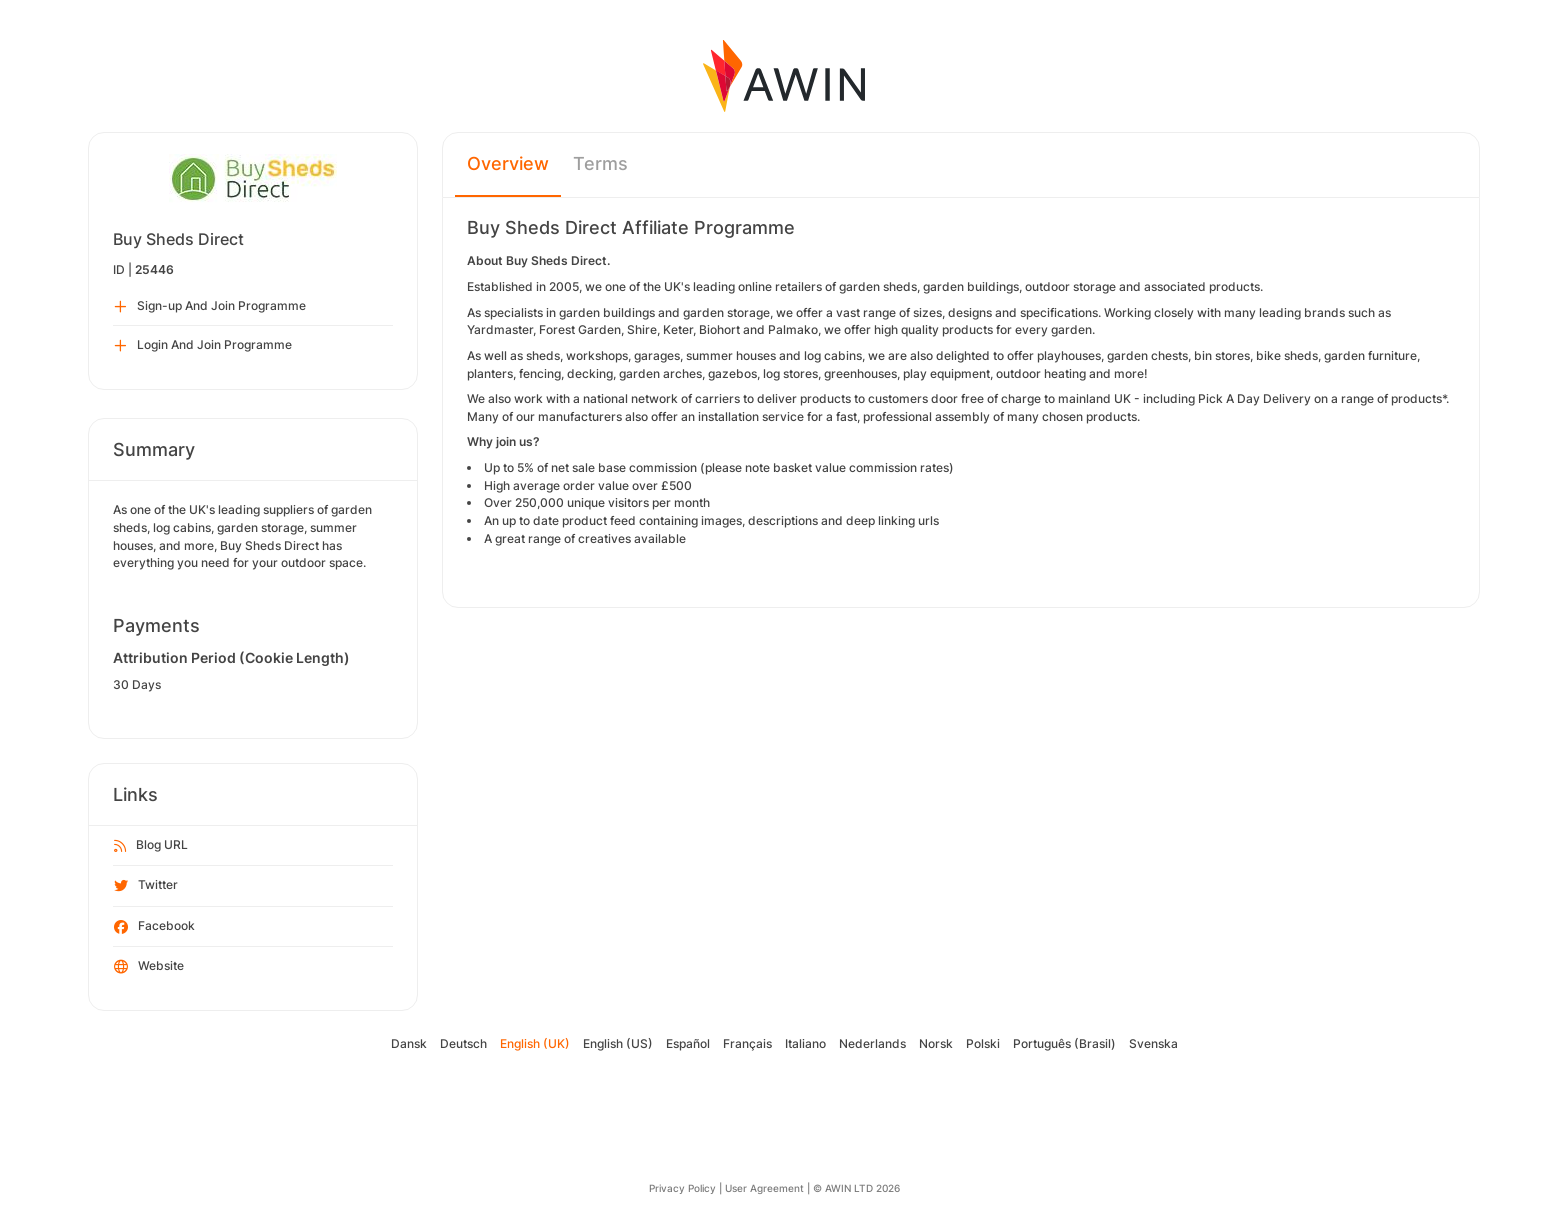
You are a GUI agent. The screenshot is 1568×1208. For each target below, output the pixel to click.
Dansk (409, 1043)
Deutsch (463, 1043)
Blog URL (151, 846)
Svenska (1153, 1043)
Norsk (936, 1043)
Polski (983, 1043)
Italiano (805, 1043)
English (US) (618, 1043)
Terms (600, 163)
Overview (508, 163)
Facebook (154, 927)
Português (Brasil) (1064, 1043)
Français (747, 1043)
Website (149, 967)
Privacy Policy (682, 1188)
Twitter (146, 886)
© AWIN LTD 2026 (856, 1188)
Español (688, 1043)
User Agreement (764, 1188)
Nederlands (872, 1043)
